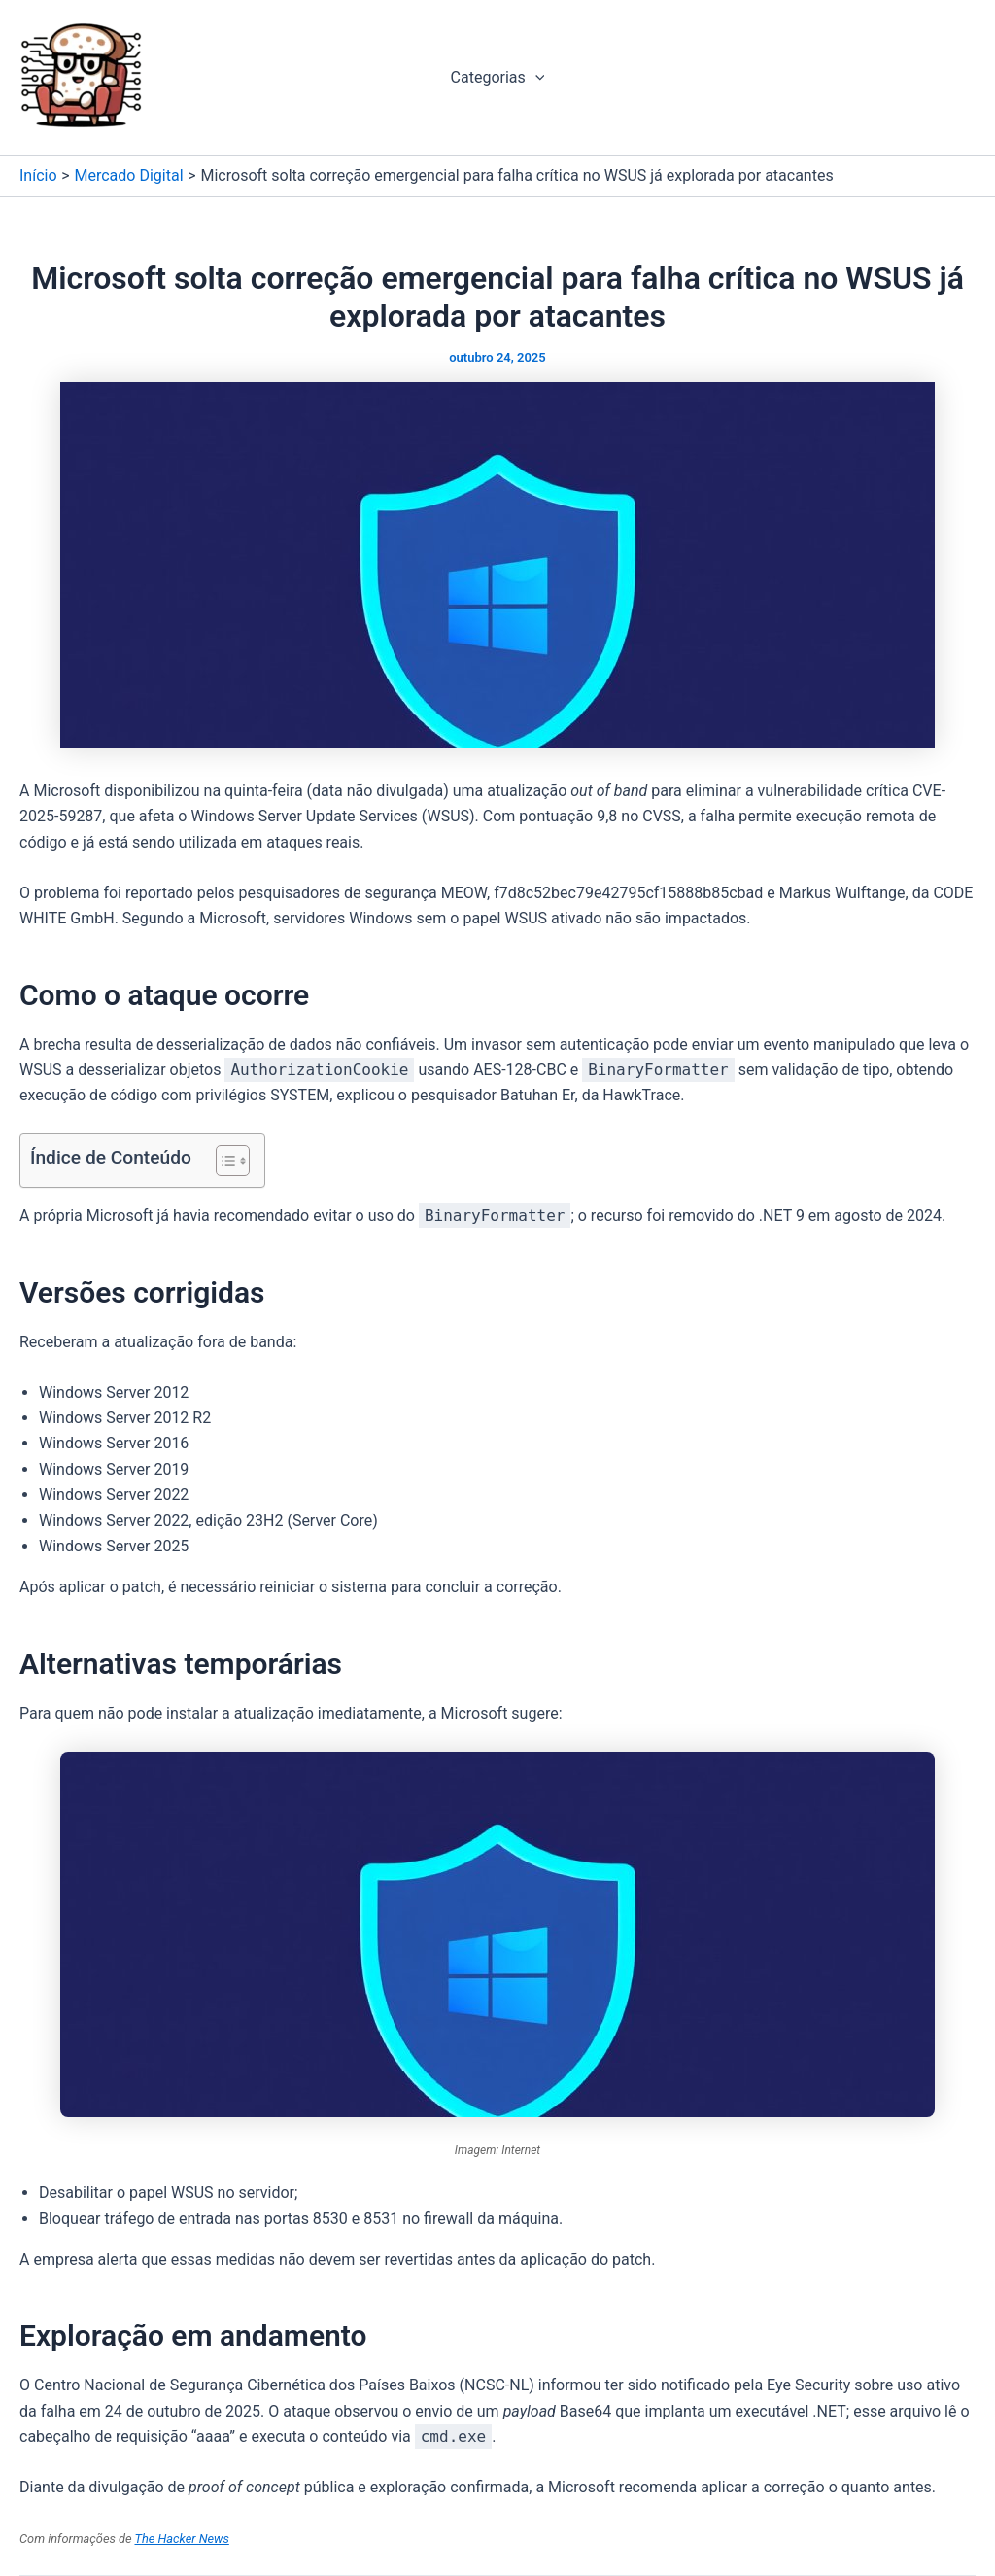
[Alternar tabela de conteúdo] (223, 1160)
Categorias (498, 78)
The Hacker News (181, 2538)
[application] (535, 78)
